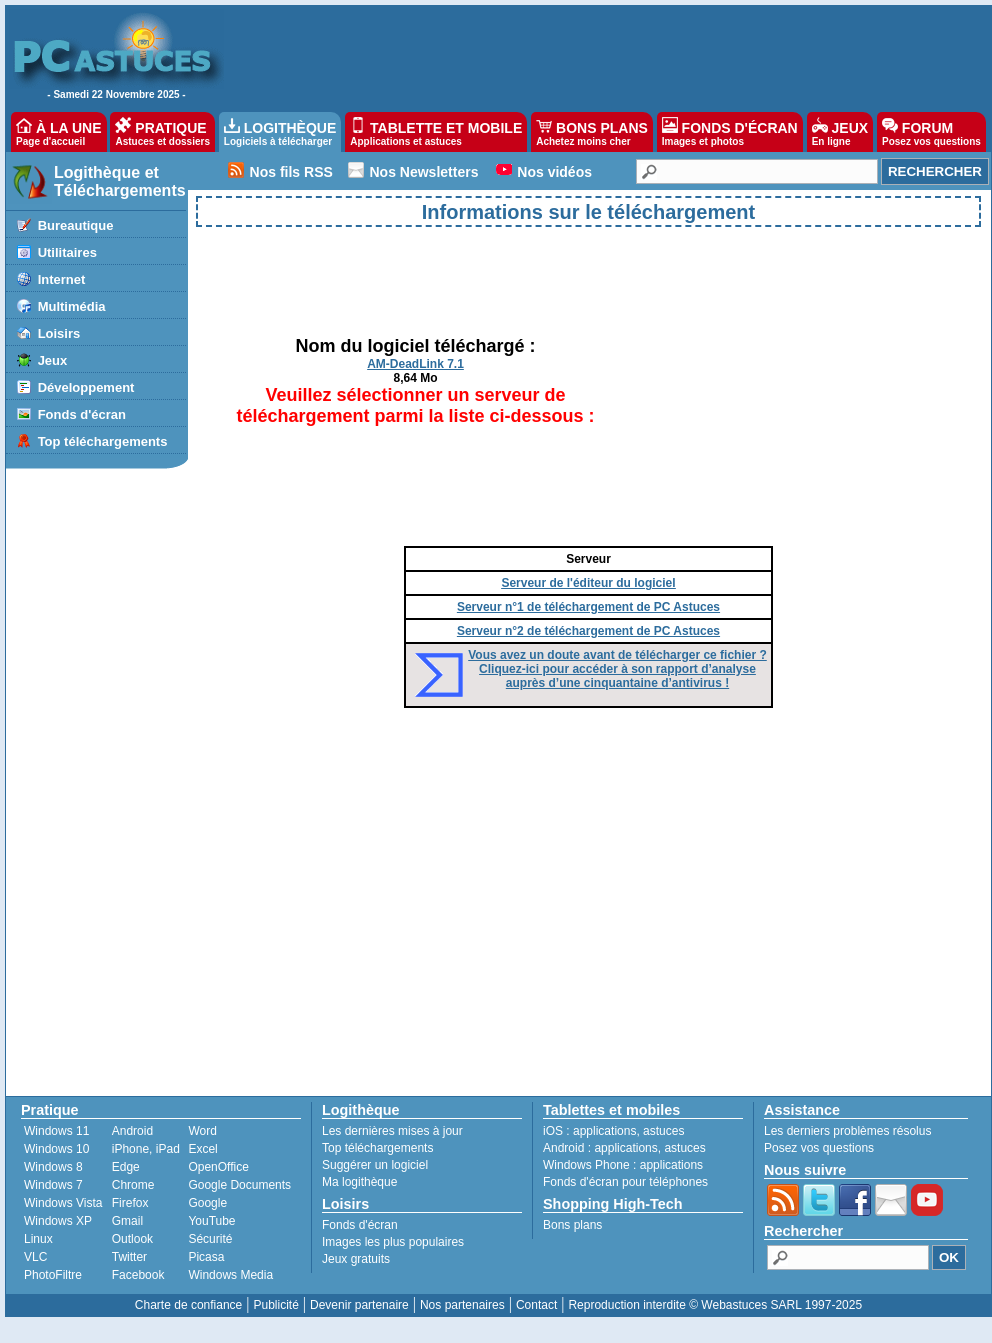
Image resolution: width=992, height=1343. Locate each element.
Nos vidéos (554, 172)
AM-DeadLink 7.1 (415, 364)
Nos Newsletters (424, 172)
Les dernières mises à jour (392, 1131)
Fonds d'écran (82, 414)
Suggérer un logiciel (375, 1165)
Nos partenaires (462, 1305)
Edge (126, 1167)
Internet (62, 279)
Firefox (130, 1203)
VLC (35, 1257)
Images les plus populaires (393, 1242)
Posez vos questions (819, 1148)
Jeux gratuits (356, 1259)
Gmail (127, 1221)
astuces (663, 1131)
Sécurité (210, 1239)
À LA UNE (58, 132)
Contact (536, 1305)
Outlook (132, 1239)
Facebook (138, 1275)
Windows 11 (56, 1131)
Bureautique (76, 225)
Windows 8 (53, 1167)
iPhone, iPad (146, 1149)
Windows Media (230, 1275)
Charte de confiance (188, 1305)
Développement (86, 387)
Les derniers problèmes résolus (847, 1131)
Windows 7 (53, 1185)
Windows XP (58, 1221)
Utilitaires (67, 252)
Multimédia (72, 306)
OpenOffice (218, 1167)
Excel (202, 1149)
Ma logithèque (359, 1182)
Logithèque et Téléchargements (120, 181)
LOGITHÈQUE (280, 132)
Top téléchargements (103, 441)
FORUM (931, 132)
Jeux (53, 360)
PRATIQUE (162, 132)
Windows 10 (56, 1149)
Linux (38, 1239)
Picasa (206, 1257)
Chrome (133, 1185)
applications (604, 1131)
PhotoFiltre (53, 1275)
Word (202, 1131)
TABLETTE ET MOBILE (436, 132)
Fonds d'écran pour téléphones (625, 1182)
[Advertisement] (597, 56)
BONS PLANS (592, 132)
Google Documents (239, 1185)
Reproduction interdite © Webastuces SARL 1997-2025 (715, 1305)
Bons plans (572, 1225)
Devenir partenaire (359, 1305)
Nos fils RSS (291, 172)
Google (207, 1203)
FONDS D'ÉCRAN (730, 132)
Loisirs (59, 333)
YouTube (211, 1221)
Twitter (129, 1257)
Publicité (275, 1305)
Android (132, 1131)
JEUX (840, 132)
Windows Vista (63, 1203)
